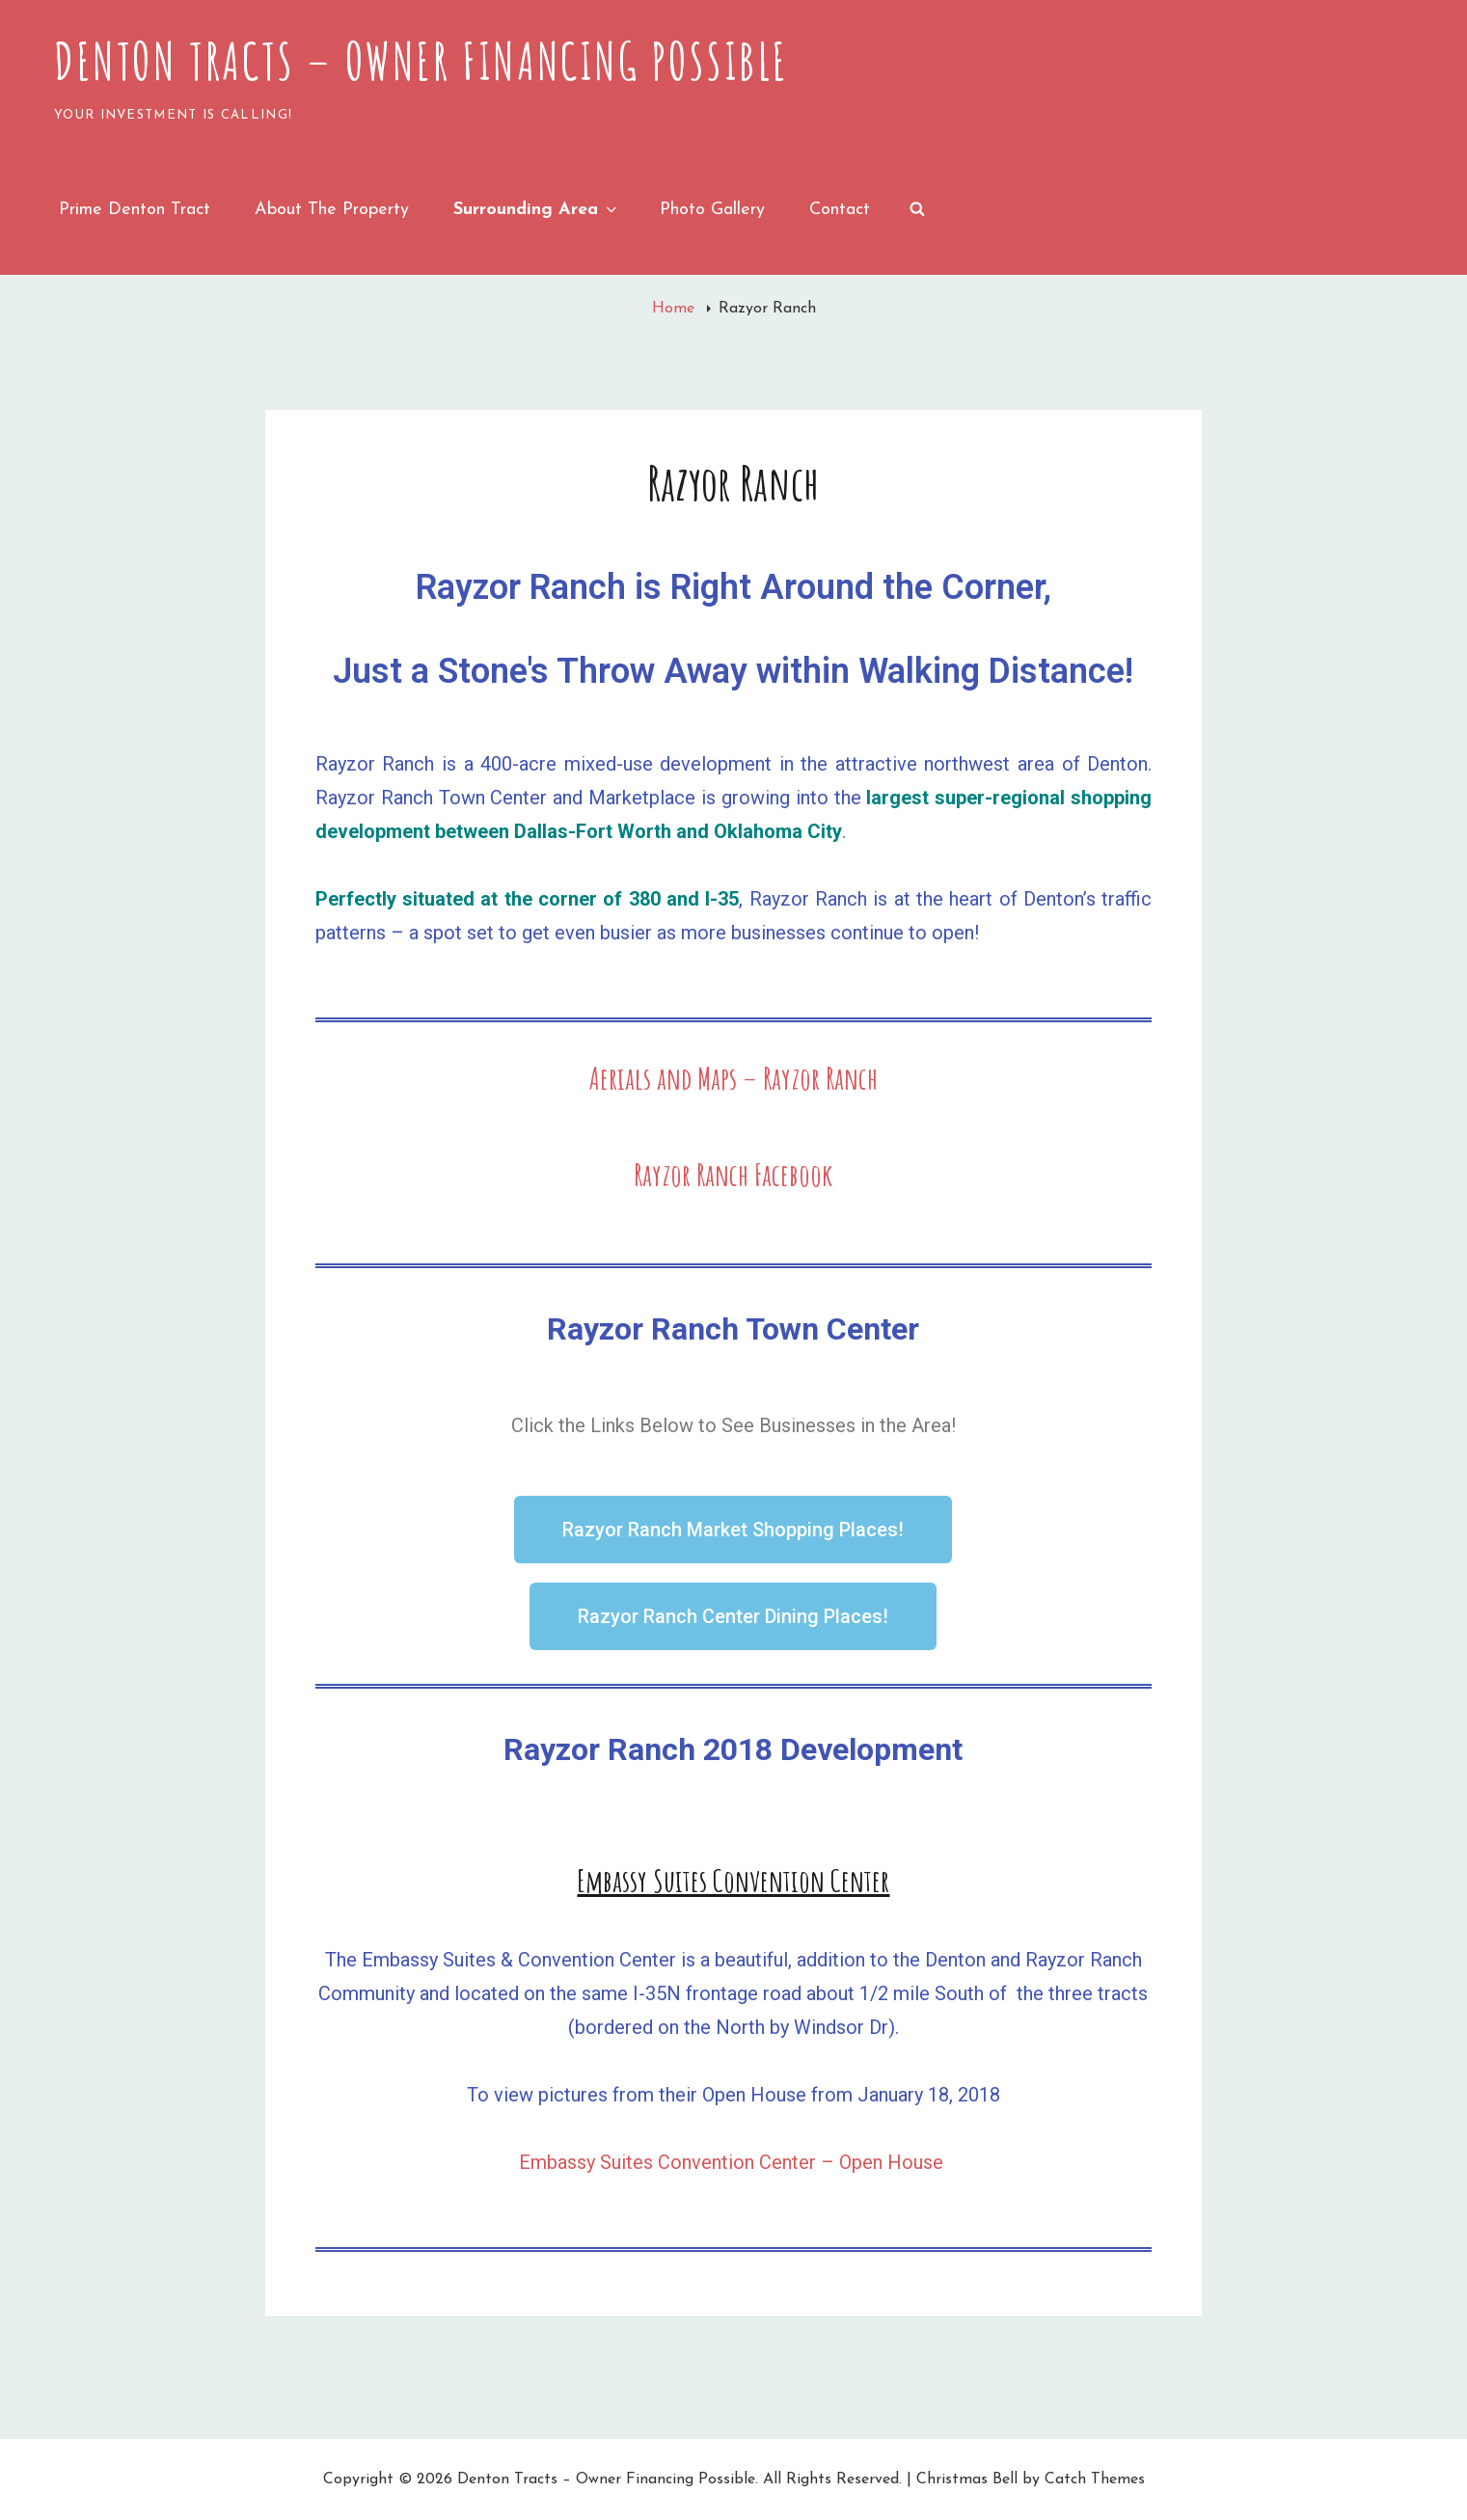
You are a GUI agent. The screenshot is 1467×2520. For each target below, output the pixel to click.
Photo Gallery (712, 210)
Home (675, 308)
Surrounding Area (536, 210)
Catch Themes (1095, 2479)
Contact (839, 210)
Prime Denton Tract (134, 210)
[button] (733, 1529)
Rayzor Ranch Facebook (733, 1174)
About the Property (332, 210)
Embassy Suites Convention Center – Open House (733, 2162)
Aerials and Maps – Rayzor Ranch (733, 1077)
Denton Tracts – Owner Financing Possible (421, 61)
